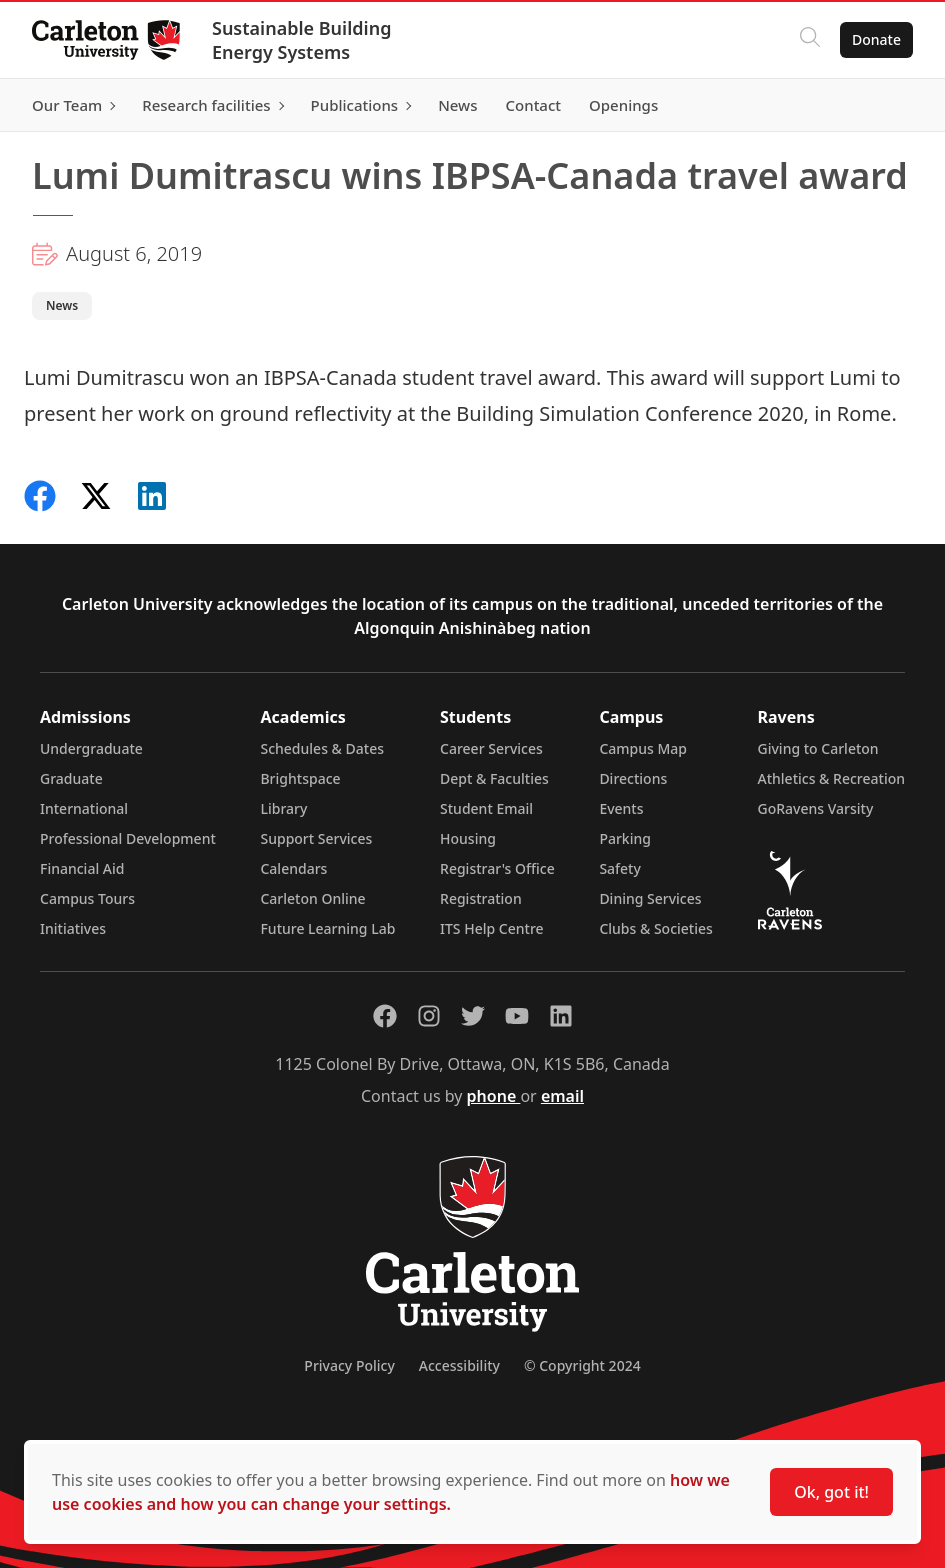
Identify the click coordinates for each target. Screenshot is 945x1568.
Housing (468, 838)
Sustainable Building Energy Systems (301, 40)
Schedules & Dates (322, 748)
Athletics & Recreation (831, 778)
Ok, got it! (831, 1492)
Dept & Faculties (494, 778)
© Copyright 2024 (582, 1365)
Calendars (293, 868)
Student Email (486, 808)
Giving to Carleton (818, 748)
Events (621, 808)
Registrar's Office (497, 868)
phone (494, 1096)
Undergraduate (91, 748)
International (84, 808)
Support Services (316, 838)
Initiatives (73, 928)
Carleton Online (312, 898)
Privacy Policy (349, 1365)
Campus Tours (87, 898)
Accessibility (459, 1365)
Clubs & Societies (655, 928)
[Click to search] (810, 40)
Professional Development (128, 838)
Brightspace (300, 778)
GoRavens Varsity (816, 808)
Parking (625, 838)
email (562, 1096)
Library (283, 808)
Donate (876, 39)
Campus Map (643, 748)
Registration (481, 898)
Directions (633, 778)
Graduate (71, 778)
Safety (620, 868)
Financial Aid (82, 868)
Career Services (491, 748)
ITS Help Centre (492, 928)
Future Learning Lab (327, 928)
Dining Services (650, 898)
